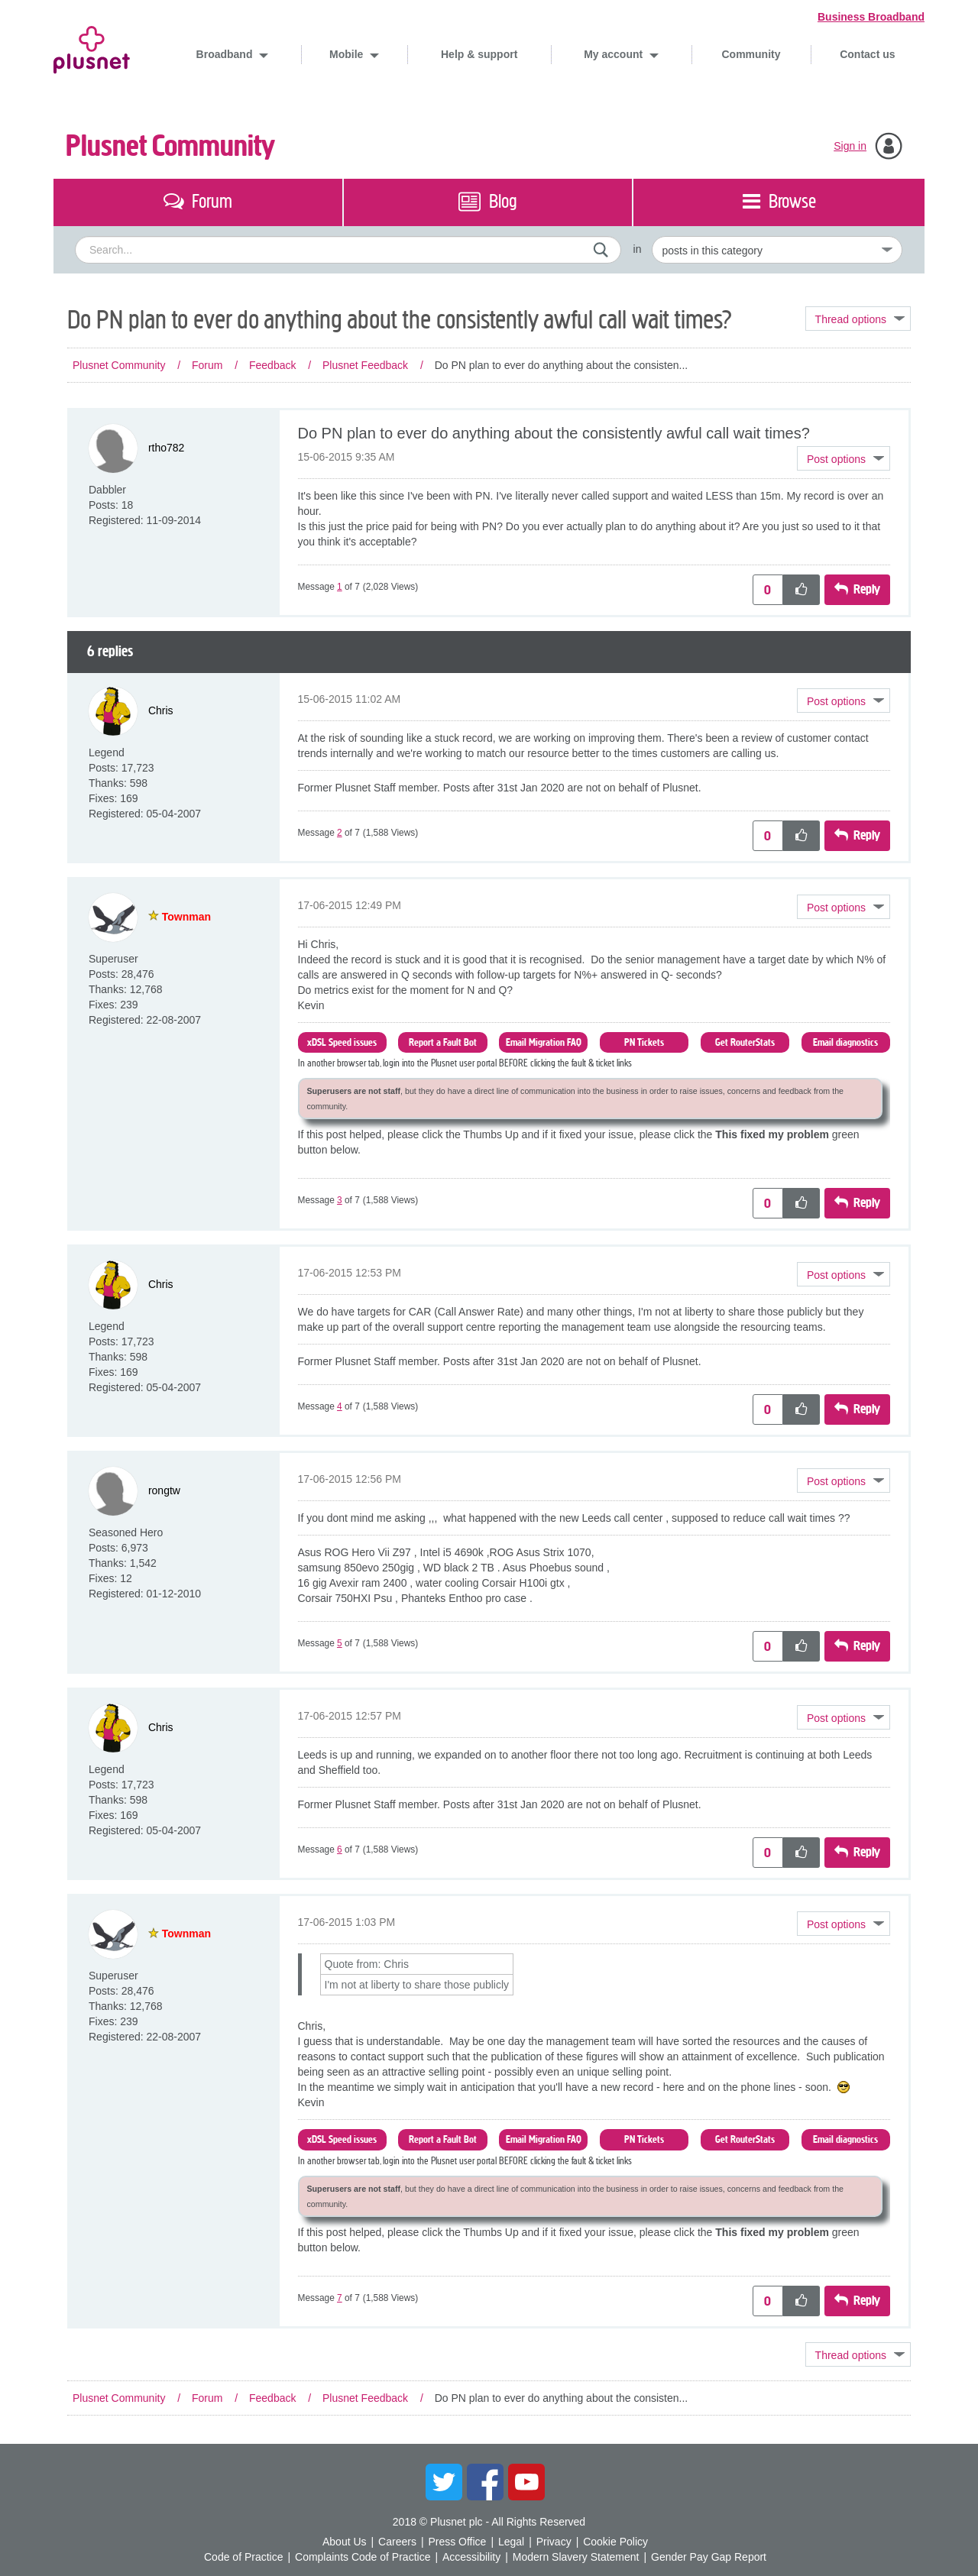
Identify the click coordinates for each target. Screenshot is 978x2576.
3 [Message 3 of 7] (339, 1200)
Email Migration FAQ (543, 1042)
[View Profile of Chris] (160, 710)
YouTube (526, 2482)
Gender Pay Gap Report (708, 2557)
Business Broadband (871, 17)
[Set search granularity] (777, 250)
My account (615, 54)
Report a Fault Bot (443, 1042)
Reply (866, 589)
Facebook (485, 2482)
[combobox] (348, 250)
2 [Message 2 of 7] (339, 832)
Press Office (457, 2542)
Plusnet (91, 47)
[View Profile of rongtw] (164, 1490)
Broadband (226, 54)
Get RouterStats (745, 1042)
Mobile (347, 54)
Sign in (850, 146)
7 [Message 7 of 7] (339, 2298)
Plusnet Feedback (365, 365)
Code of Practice (243, 2557)
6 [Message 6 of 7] (339, 1849)
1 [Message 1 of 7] (339, 586)
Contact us (867, 54)
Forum (207, 365)
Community (751, 54)
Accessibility (471, 2557)
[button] (843, 458)
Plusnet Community (170, 146)
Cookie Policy (615, 2542)
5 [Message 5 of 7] (339, 1643)
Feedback (272, 365)
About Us (344, 2542)
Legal (511, 2542)
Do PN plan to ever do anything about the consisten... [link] (561, 365)
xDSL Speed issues (342, 1042)
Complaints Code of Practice (362, 2557)
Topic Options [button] (858, 318)
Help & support (479, 54)
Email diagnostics (845, 1042)
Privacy (554, 2542)
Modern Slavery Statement (576, 2557)
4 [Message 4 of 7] (339, 1406)
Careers (397, 2542)
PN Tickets (644, 1042)
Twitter (444, 2482)
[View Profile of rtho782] (166, 448)
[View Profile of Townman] (186, 917)
